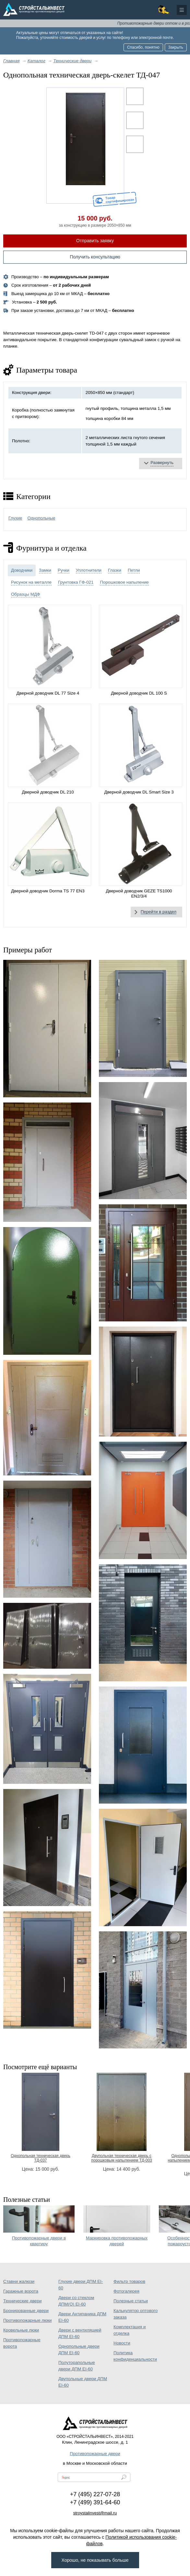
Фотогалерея (126, 2291)
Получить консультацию (95, 256)
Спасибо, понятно (143, 47)
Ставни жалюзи (18, 2281)
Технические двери (22, 2300)
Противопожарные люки (27, 2320)
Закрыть (175, 47)
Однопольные (41, 518)
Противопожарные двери (95, 2453)
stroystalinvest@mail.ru (95, 2512)
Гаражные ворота (20, 2291)
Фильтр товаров (129, 2281)
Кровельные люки (21, 2330)
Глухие (15, 518)
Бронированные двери (26, 2310)
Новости (121, 2343)
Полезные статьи (130, 2300)
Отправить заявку (95, 240)
